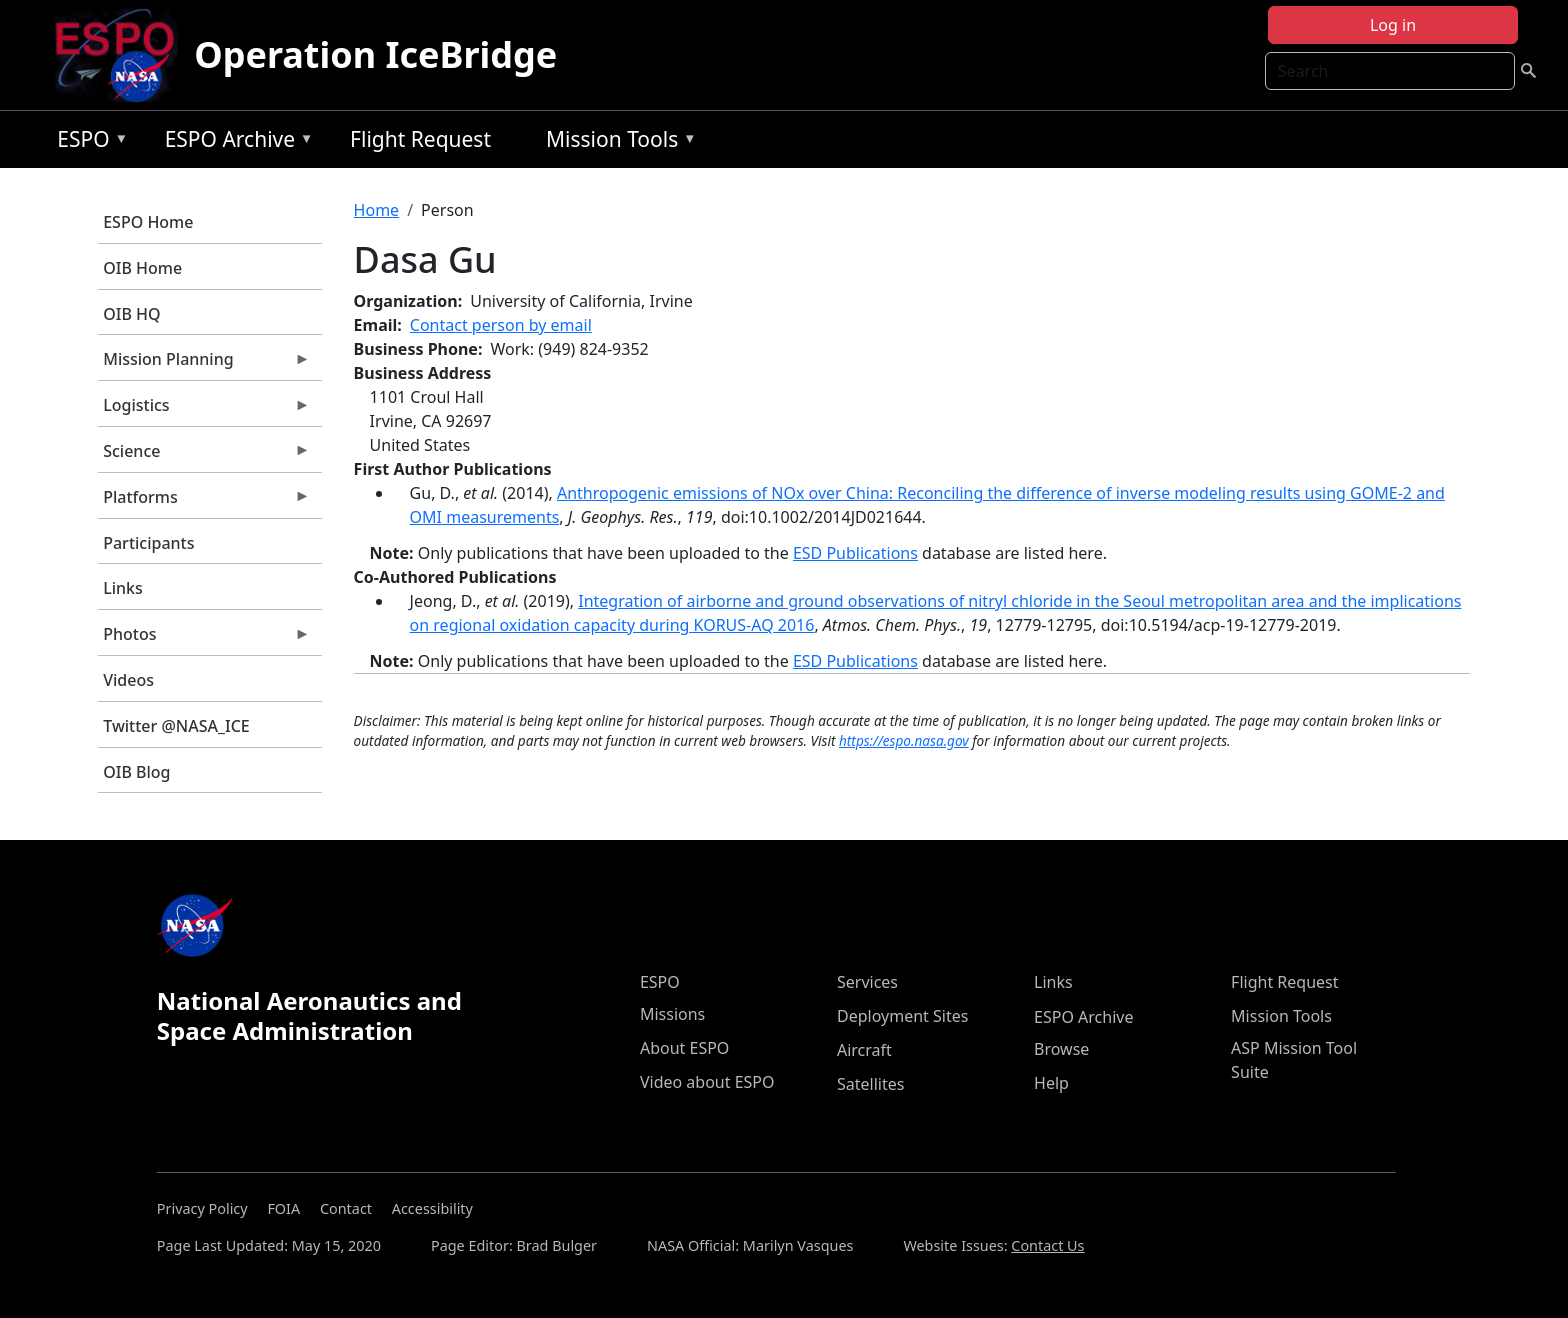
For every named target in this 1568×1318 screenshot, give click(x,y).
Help (1051, 1083)
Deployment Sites (902, 1016)
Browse (1061, 1049)
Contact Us (1047, 1245)
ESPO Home (148, 222)
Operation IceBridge (375, 54)
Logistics (204, 410)
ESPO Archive (234, 142)
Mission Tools (616, 142)
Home (377, 210)
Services (867, 982)
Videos (128, 680)
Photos (204, 639)
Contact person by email (501, 325)
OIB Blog (136, 772)
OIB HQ (131, 314)
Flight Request (420, 139)
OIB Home (142, 268)
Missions (672, 1014)
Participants (148, 543)
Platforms (204, 502)
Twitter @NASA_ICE (176, 726)
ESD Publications (855, 553)
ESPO (87, 142)
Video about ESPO (707, 1082)
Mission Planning (204, 364)
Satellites (870, 1084)
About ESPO (684, 1048)
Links (123, 588)
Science (204, 456)
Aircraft (864, 1050)
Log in (1393, 25)
